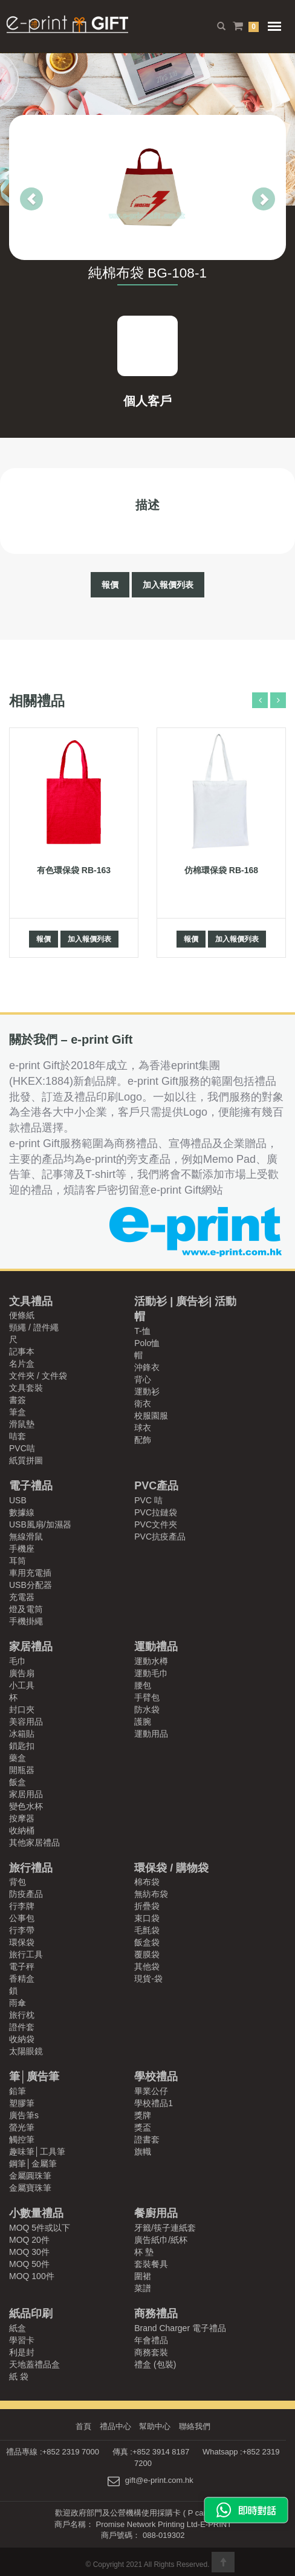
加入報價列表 (168, 585)
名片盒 (21, 1363)
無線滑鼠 (26, 1536)
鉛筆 (17, 2091)
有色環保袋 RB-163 (74, 870)
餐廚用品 (156, 2213)
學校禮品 (156, 2076)
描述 (147, 505)
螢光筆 (21, 2127)
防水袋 (147, 1709)
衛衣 (142, 1403)
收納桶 (21, 1830)
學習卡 (21, 2340)
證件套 (21, 2027)
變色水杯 (26, 1806)
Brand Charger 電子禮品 (180, 2328)
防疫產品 (26, 1894)
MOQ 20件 (29, 2240)
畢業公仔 (151, 2091)
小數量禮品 (36, 2213)
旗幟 (142, 2151)
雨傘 (17, 2003)
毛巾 (17, 1661)
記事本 (21, 1351)
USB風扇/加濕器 (40, 1524)
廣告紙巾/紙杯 (160, 2240)
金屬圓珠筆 (30, 2176)
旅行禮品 (31, 1868)
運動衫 (147, 1391)
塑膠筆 (21, 2103)
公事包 (21, 1918)
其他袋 (147, 1966)
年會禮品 (151, 2340)
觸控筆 (21, 2139)
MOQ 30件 (29, 2252)
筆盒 (17, 1412)
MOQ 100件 (31, 2276)
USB (18, 1500)
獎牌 (142, 2115)
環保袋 (21, 1942)
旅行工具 (26, 1954)
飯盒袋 (147, 1942)
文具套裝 (26, 1388)
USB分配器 (30, 1585)
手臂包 (147, 1697)
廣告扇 (21, 1673)
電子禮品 (31, 1486)
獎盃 (142, 2127)
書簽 (17, 1400)
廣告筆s (24, 2115)
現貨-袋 (148, 1978)
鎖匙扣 (21, 1746)
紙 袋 (18, 2376)
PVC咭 (22, 1448)
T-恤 (142, 1331)
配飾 (142, 1440)
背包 (17, 1882)
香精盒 (21, 1978)
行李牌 (21, 1906)
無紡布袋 (151, 1894)
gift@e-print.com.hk (159, 2480)
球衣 (142, 1428)
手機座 (21, 1548)
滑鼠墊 (21, 1424)
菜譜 (142, 2288)
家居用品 (26, 1794)
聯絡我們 (194, 2426)
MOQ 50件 (29, 2264)
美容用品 (26, 1721)
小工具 (21, 1685)
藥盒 (17, 1758)
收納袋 (21, 2039)
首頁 (83, 2426)
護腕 (142, 1721)
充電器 (21, 1597)
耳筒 (17, 1561)
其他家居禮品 (34, 1842)
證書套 (147, 2139)
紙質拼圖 (26, 1460)
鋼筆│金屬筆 (33, 2163)
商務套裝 (151, 2352)
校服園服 (151, 1415)
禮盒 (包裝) (155, 2364)
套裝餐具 (151, 2264)
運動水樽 (151, 1661)
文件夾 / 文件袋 (38, 1376)
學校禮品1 (153, 2103)
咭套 (17, 1436)
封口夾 (21, 1709)
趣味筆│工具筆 (37, 2151)
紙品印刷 (31, 2314)
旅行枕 (21, 2015)
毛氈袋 (147, 1930)
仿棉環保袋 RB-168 (221, 870)
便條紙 (21, 1315)
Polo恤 (147, 1343)
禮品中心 (115, 2426)
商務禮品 (156, 2314)
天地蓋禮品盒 (34, 2364)
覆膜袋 (147, 1954)
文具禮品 (31, 1301)
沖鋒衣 (147, 1367)
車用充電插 (30, 1573)
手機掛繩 (26, 1621)
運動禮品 (156, 1647)
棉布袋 (147, 1882)
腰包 (142, 1685)
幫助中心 (154, 2426)
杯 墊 (144, 2252)
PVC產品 (156, 1486)
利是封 (21, 2352)
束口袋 (147, 1918)
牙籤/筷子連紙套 (165, 2228)
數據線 (21, 1512)
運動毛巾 (151, 1673)
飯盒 (17, 1782)
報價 (110, 585)
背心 (142, 1379)
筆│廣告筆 (34, 2076)
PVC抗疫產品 (160, 1536)
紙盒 (17, 2328)
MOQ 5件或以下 (39, 2228)
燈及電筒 (26, 1609)
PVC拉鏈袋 (155, 1512)
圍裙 (142, 2276)
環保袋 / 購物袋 (171, 1868)
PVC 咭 (148, 1500)
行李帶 (21, 1930)
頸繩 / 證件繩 (34, 1327)
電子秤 (21, 1966)
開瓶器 (21, 1770)
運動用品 (151, 1733)
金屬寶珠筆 (30, 2188)
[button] (20, 187)
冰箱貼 (21, 1733)
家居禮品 (31, 1647)
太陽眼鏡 (26, 2051)
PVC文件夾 (155, 1524)
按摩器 (21, 1818)
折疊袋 (147, 1906)
